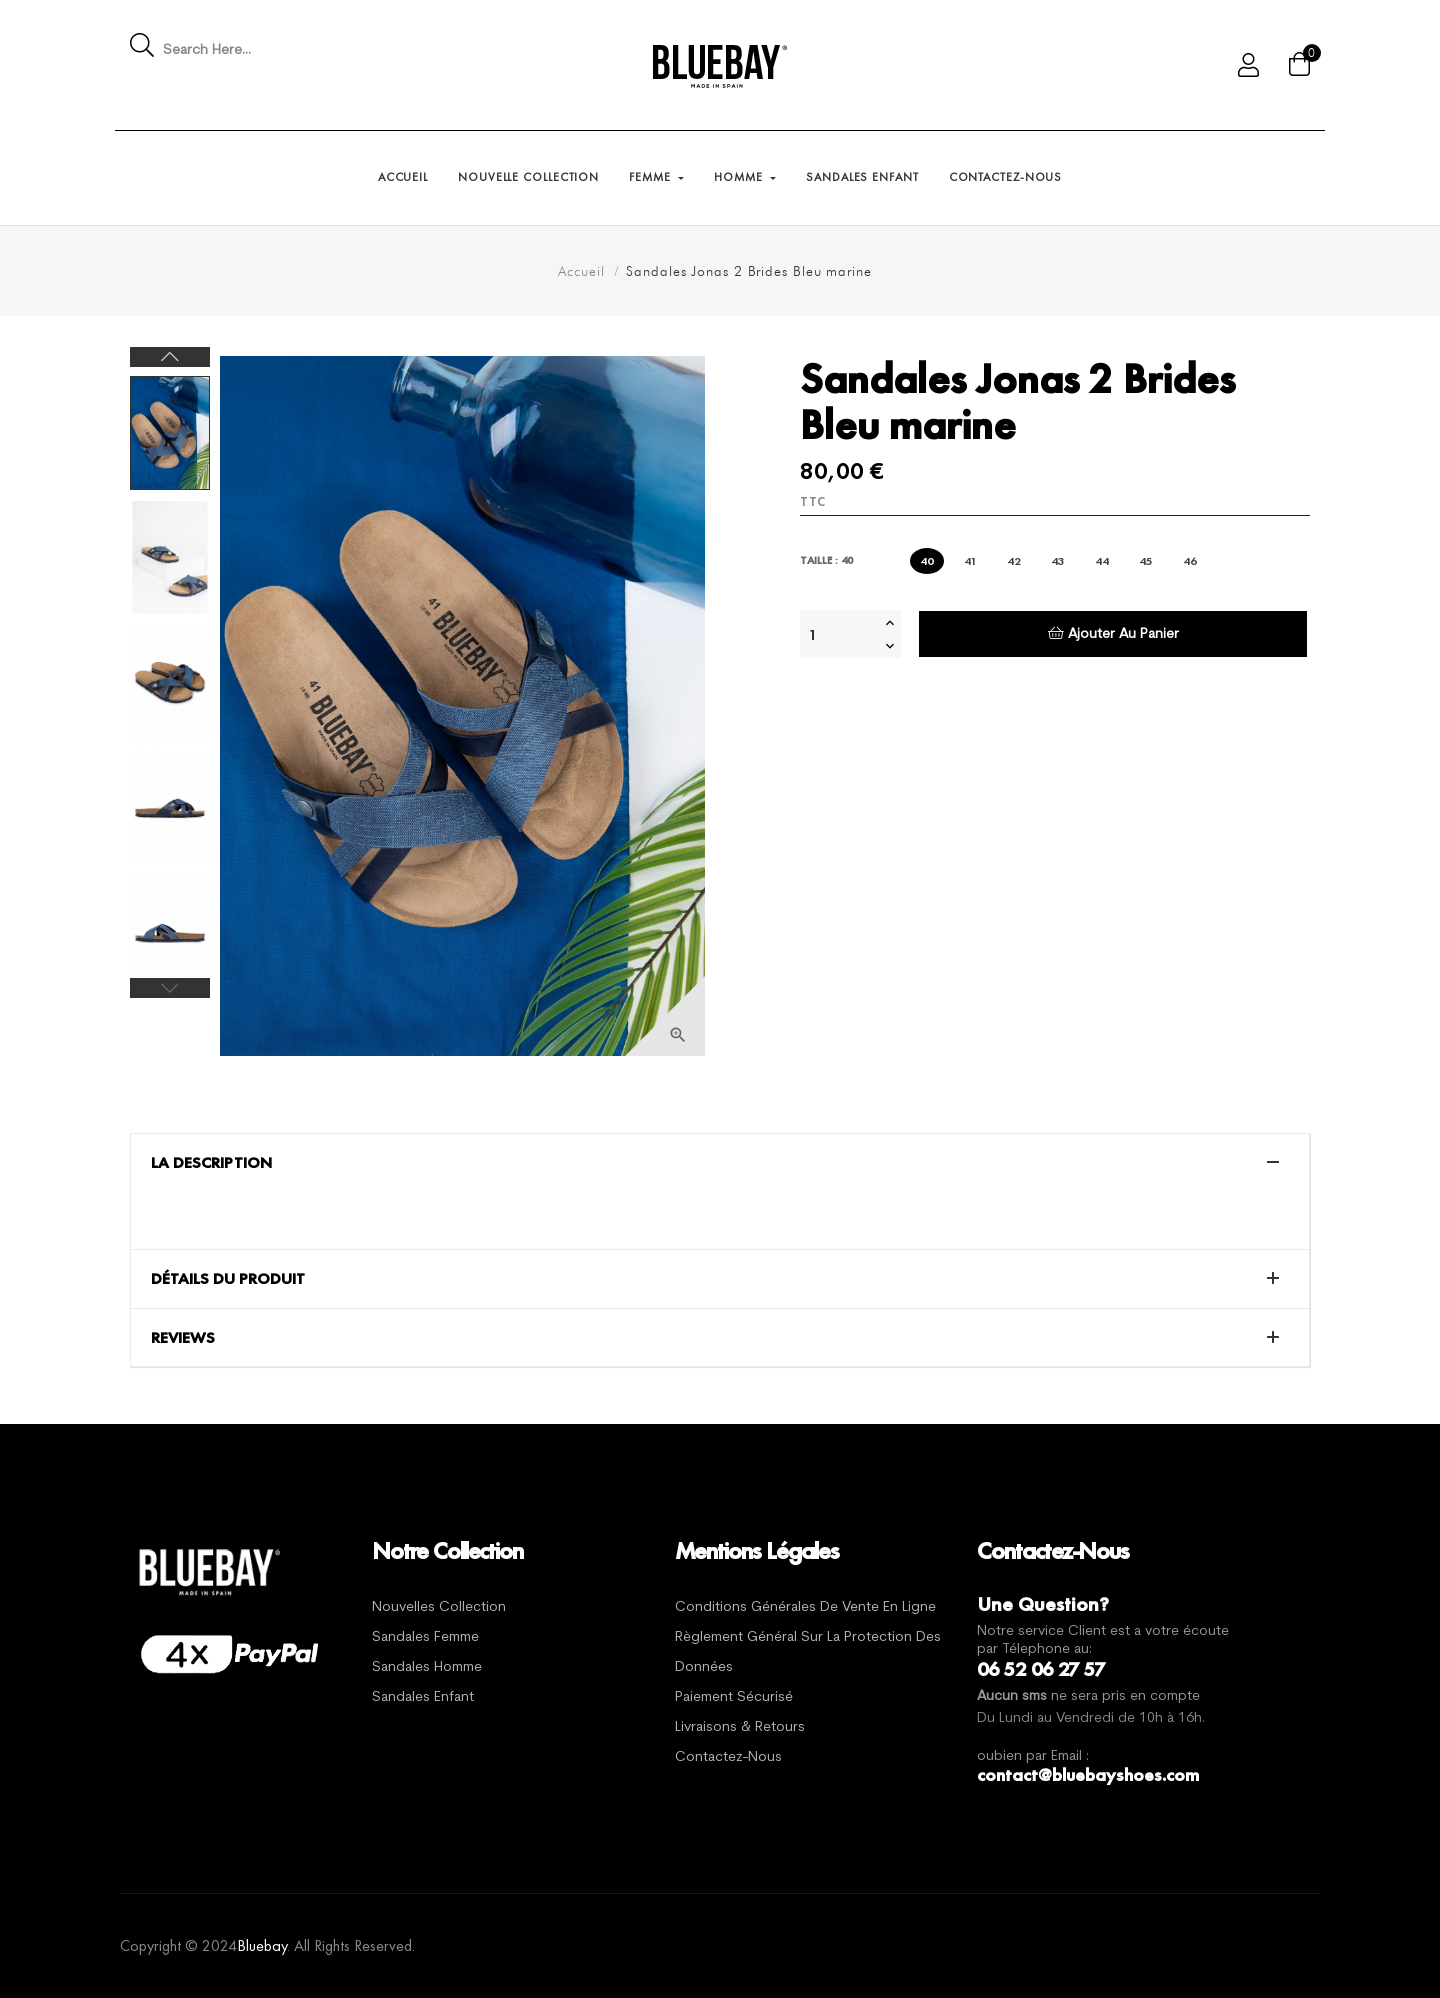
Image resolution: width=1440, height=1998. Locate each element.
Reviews (183, 1338)
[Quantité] (840, 634)
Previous (170, 988)
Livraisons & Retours (740, 1727)
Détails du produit (228, 1279)
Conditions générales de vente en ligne (805, 1607)
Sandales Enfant (423, 1697)
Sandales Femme (425, 1637)
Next (170, 357)
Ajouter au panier (1113, 633)
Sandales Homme (427, 1667)
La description (211, 1163)
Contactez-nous (728, 1757)
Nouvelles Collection (439, 1607)
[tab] (720, 1163)
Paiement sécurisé (734, 1697)
